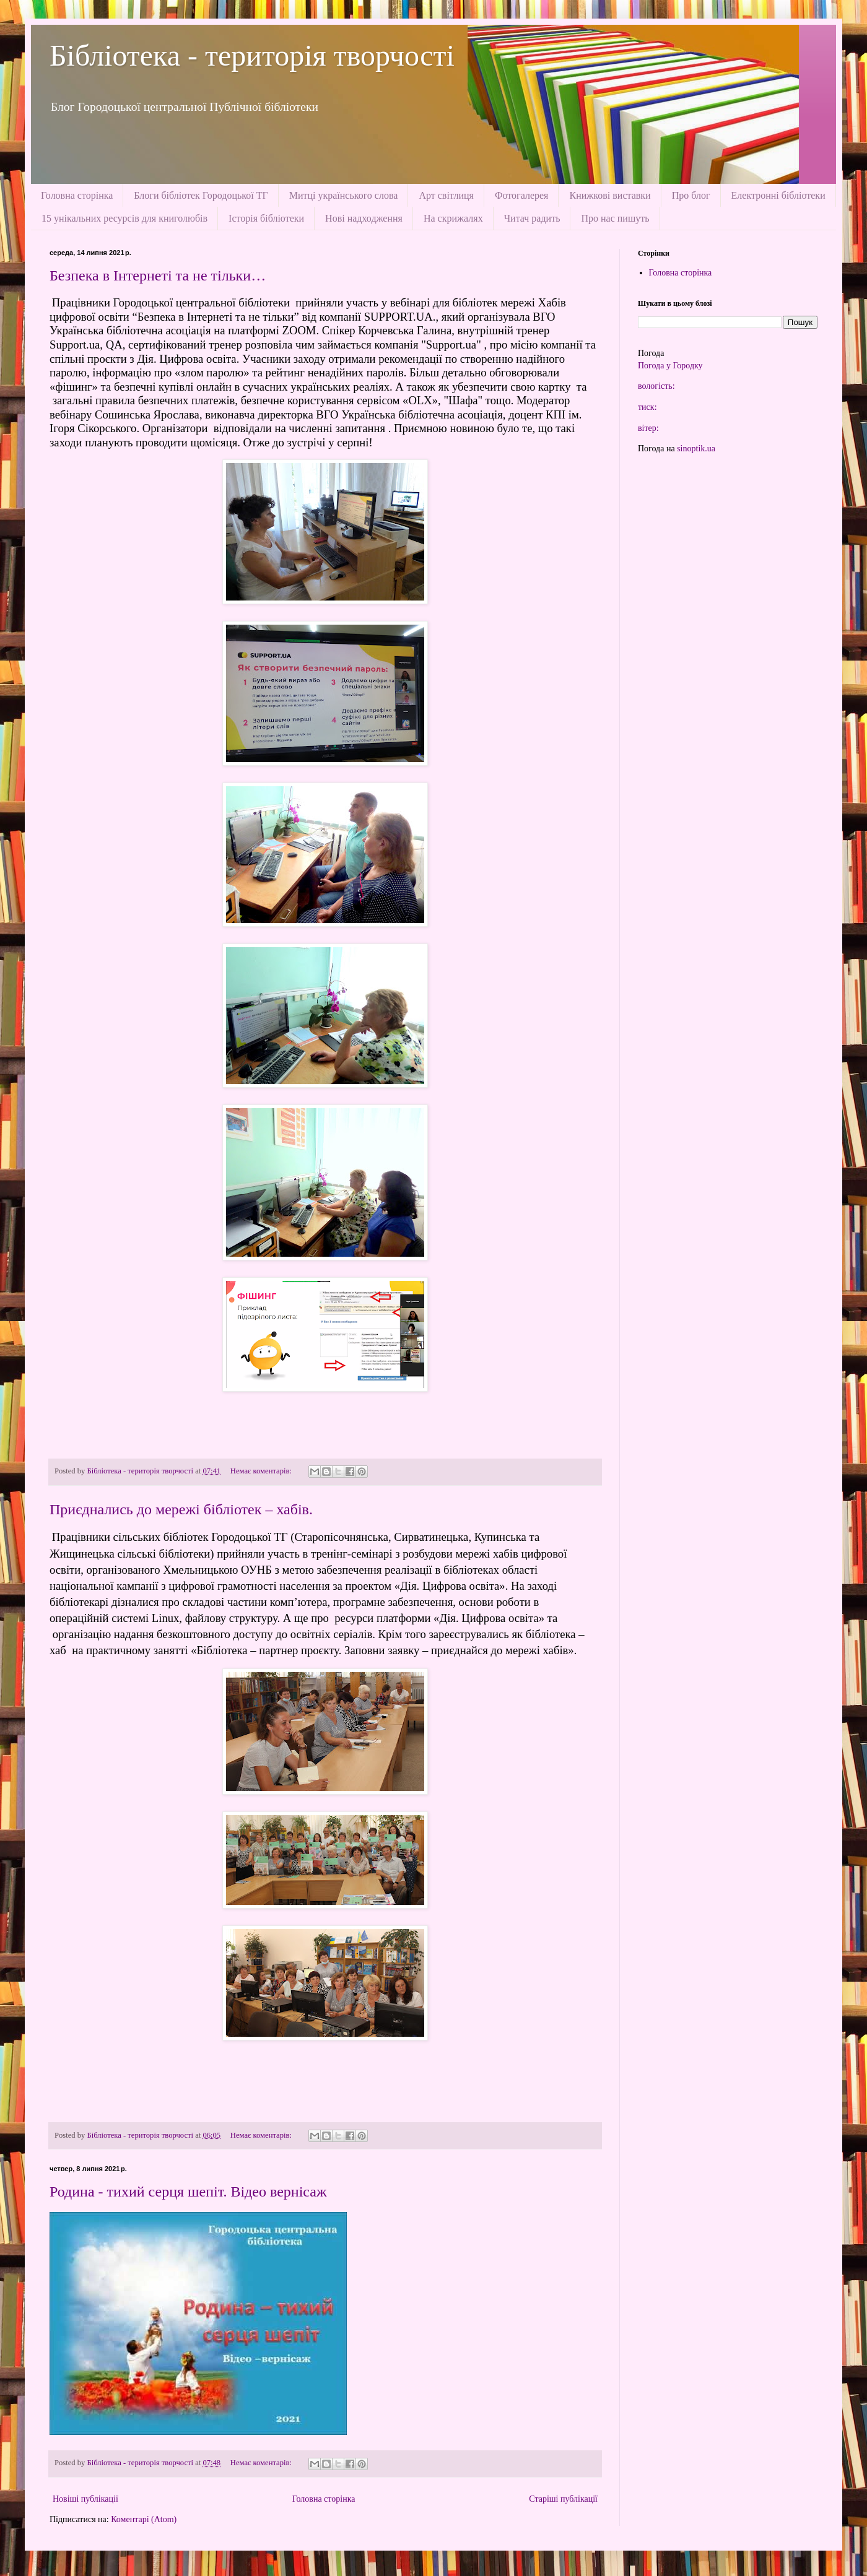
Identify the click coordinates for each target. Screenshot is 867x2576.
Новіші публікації (85, 2499)
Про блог (691, 195)
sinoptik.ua (696, 448)
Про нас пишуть (615, 218)
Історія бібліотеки (266, 218)
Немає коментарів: (262, 1471)
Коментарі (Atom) (143, 2519)
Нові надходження (364, 218)
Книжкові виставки (609, 195)
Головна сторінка (77, 195)
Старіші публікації (563, 2499)
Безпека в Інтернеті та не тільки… (158, 275)
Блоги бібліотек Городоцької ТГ (201, 195)
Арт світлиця (446, 195)
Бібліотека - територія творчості (252, 55)
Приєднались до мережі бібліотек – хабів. (181, 1509)
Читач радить (532, 218)
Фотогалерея (522, 195)
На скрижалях (453, 218)
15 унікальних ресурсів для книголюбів (124, 218)
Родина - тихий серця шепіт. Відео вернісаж (188, 2192)
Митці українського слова (343, 195)
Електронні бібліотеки (778, 195)
